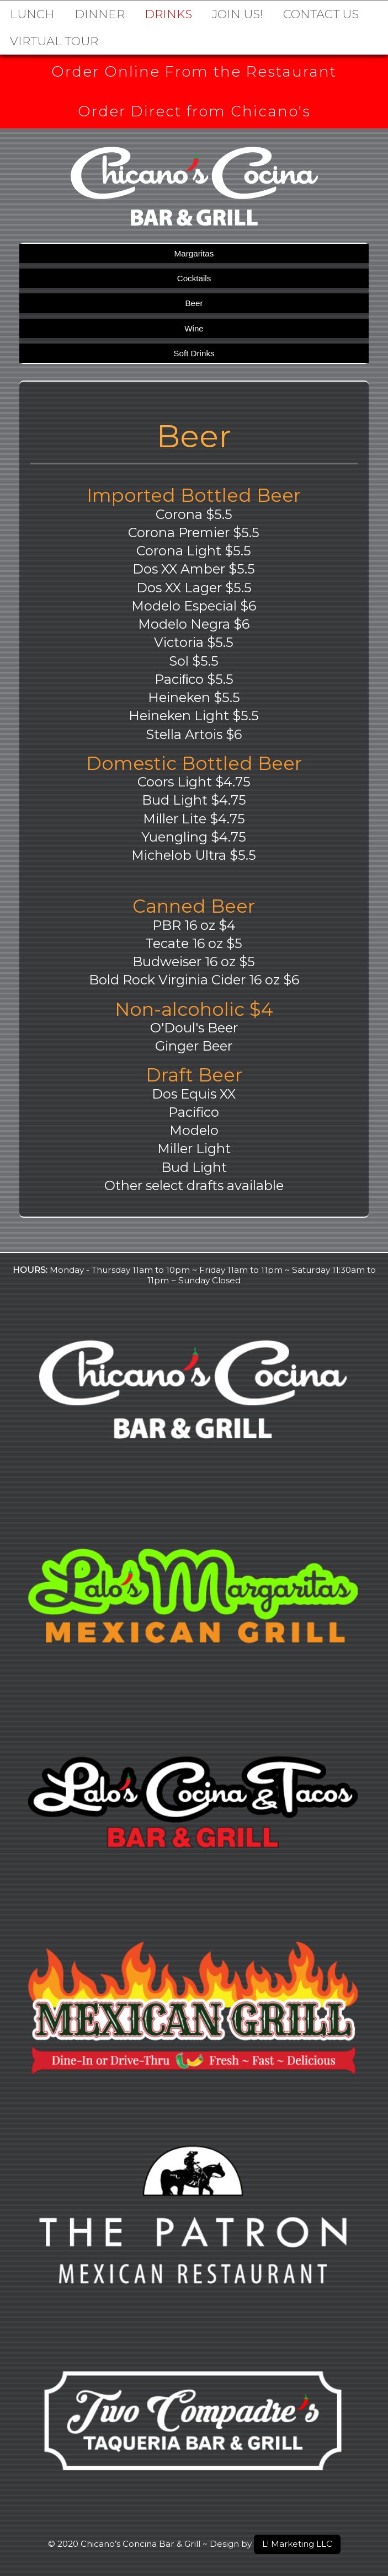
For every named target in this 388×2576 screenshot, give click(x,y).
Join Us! (237, 14)
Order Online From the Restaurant (194, 72)
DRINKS (168, 14)
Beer (194, 304)
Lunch (32, 14)
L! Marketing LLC (297, 2544)
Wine (194, 329)
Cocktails (194, 279)
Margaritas (194, 254)
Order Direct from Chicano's (194, 112)
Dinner (100, 14)
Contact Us (321, 14)
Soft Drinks (193, 354)
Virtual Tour (54, 41)
